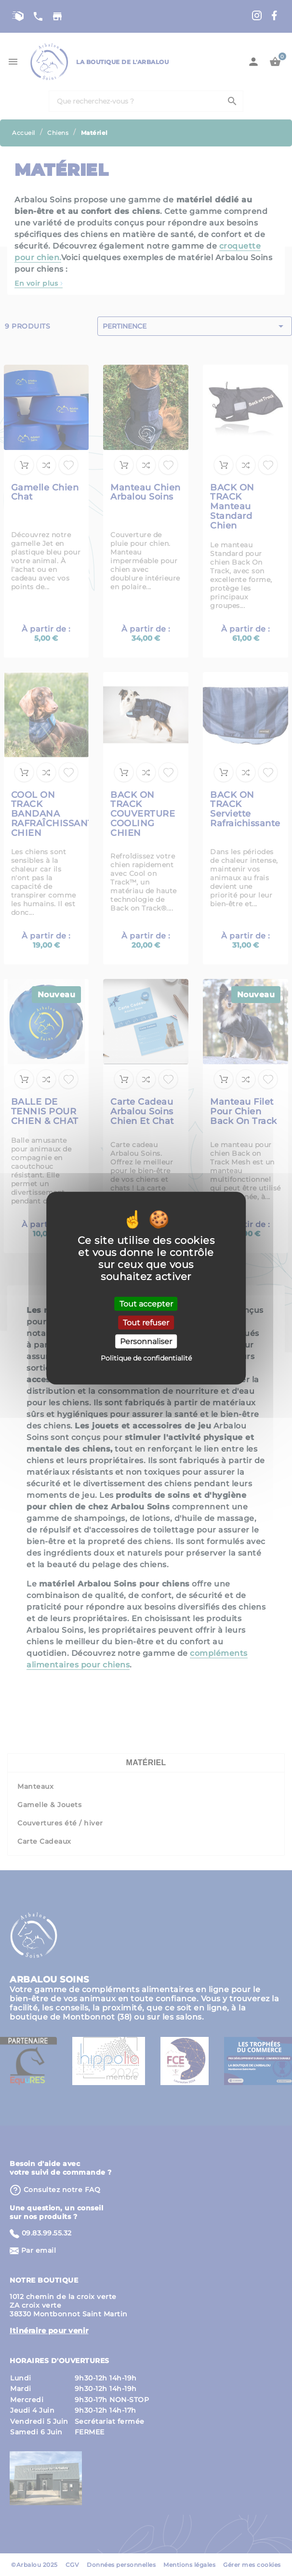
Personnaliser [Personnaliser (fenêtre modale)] (146, 1341)
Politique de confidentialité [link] (146, 1358)
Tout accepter (146, 1303)
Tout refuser (146, 1322)
